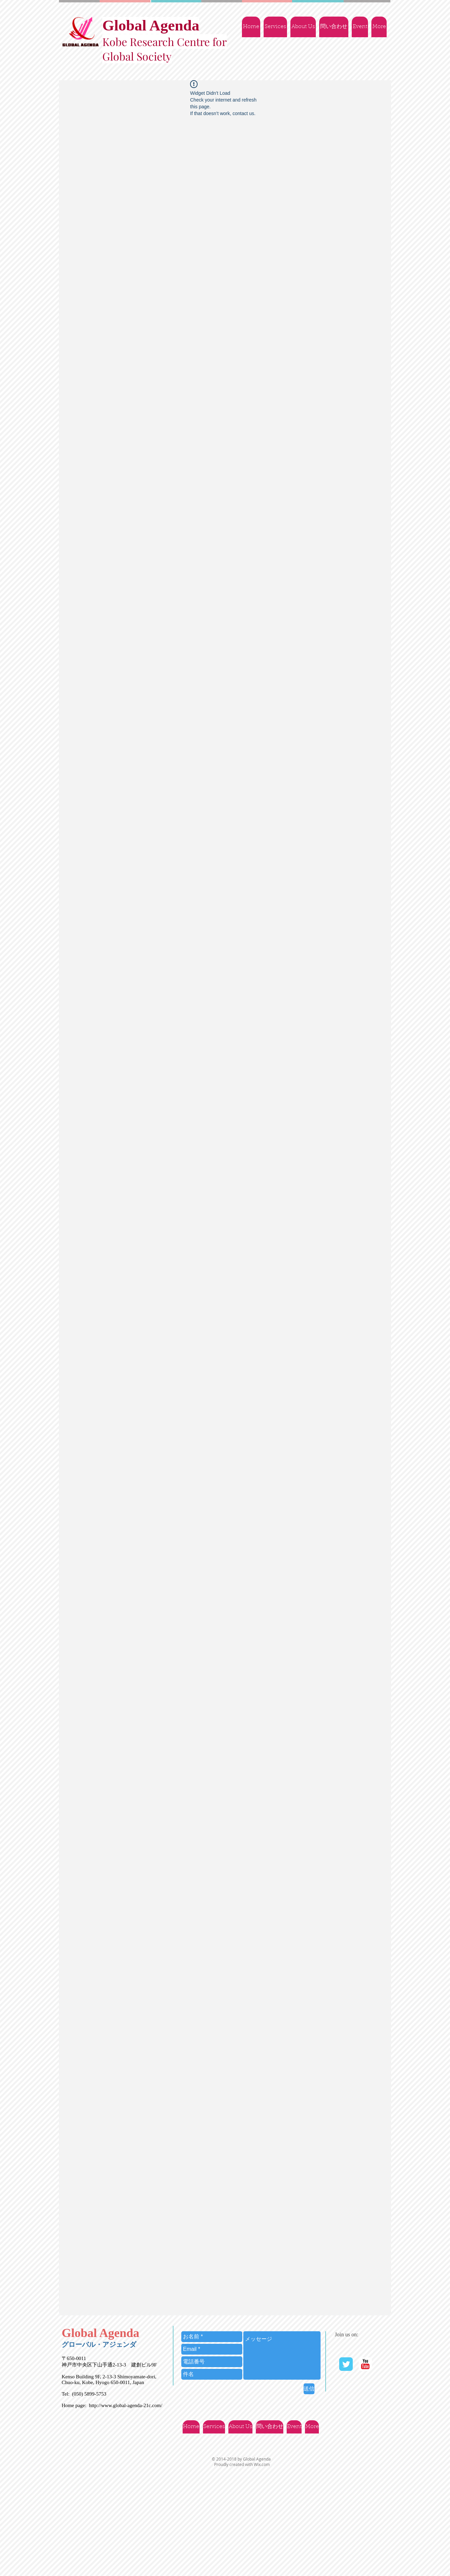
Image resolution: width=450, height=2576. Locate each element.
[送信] (309, 2388)
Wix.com (262, 2464)
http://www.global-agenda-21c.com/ (125, 2405)
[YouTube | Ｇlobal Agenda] (365, 2364)
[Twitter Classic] (346, 2364)
